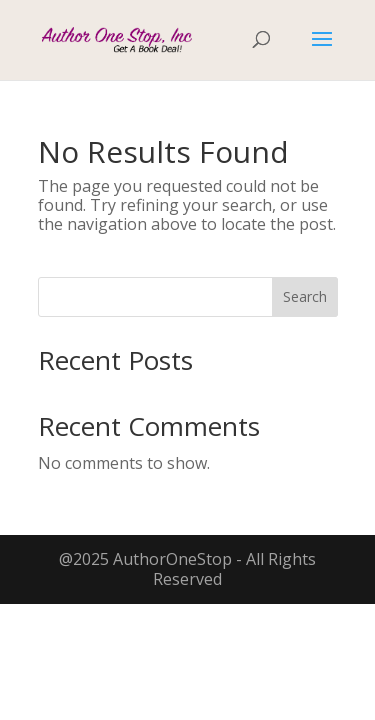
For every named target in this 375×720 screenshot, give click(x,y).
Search (305, 296)
